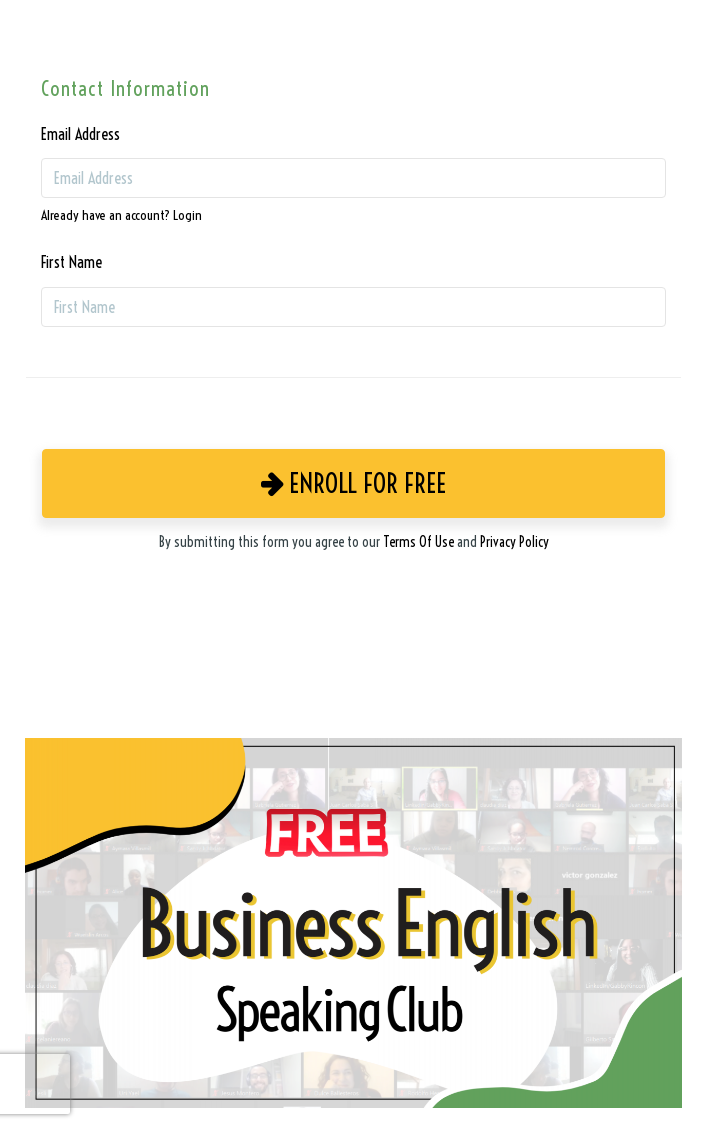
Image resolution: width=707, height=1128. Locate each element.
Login (187, 215)
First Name (71, 262)
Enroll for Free (353, 483)
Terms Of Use (418, 542)
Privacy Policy (514, 542)
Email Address (80, 134)
